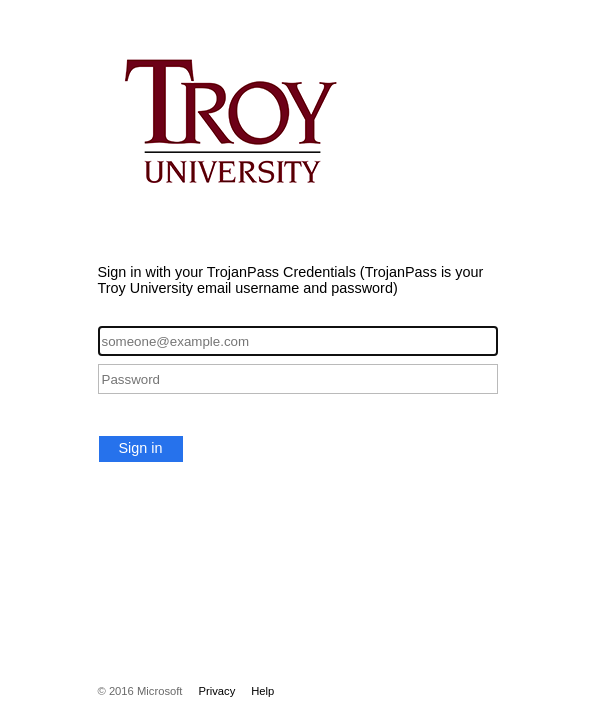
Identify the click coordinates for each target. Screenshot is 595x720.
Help (262, 691)
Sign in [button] (141, 448)
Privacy (216, 691)
